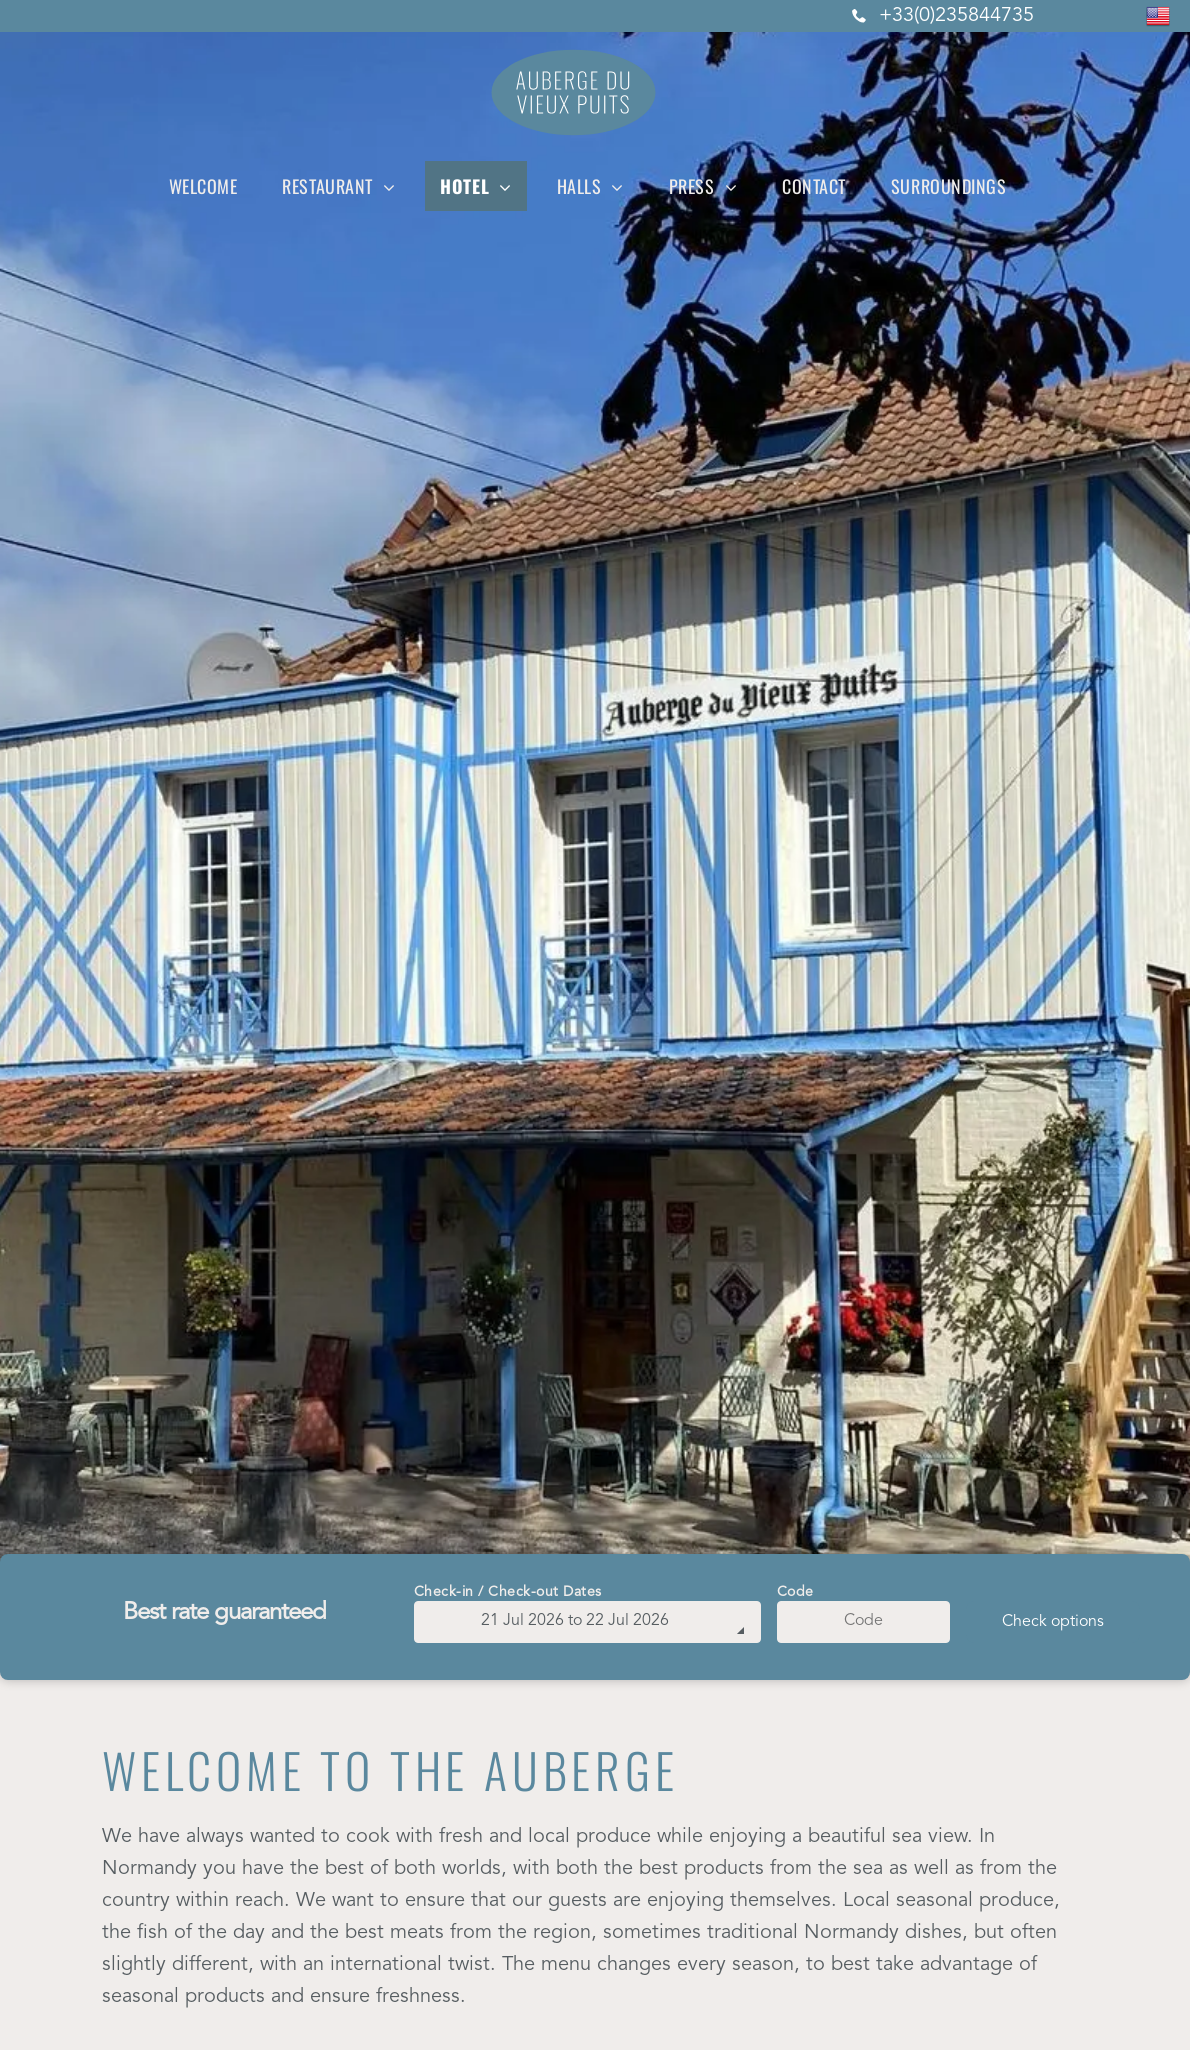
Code (795, 1592)
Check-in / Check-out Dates (508, 1592)
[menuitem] (211, 186)
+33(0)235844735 (956, 16)
